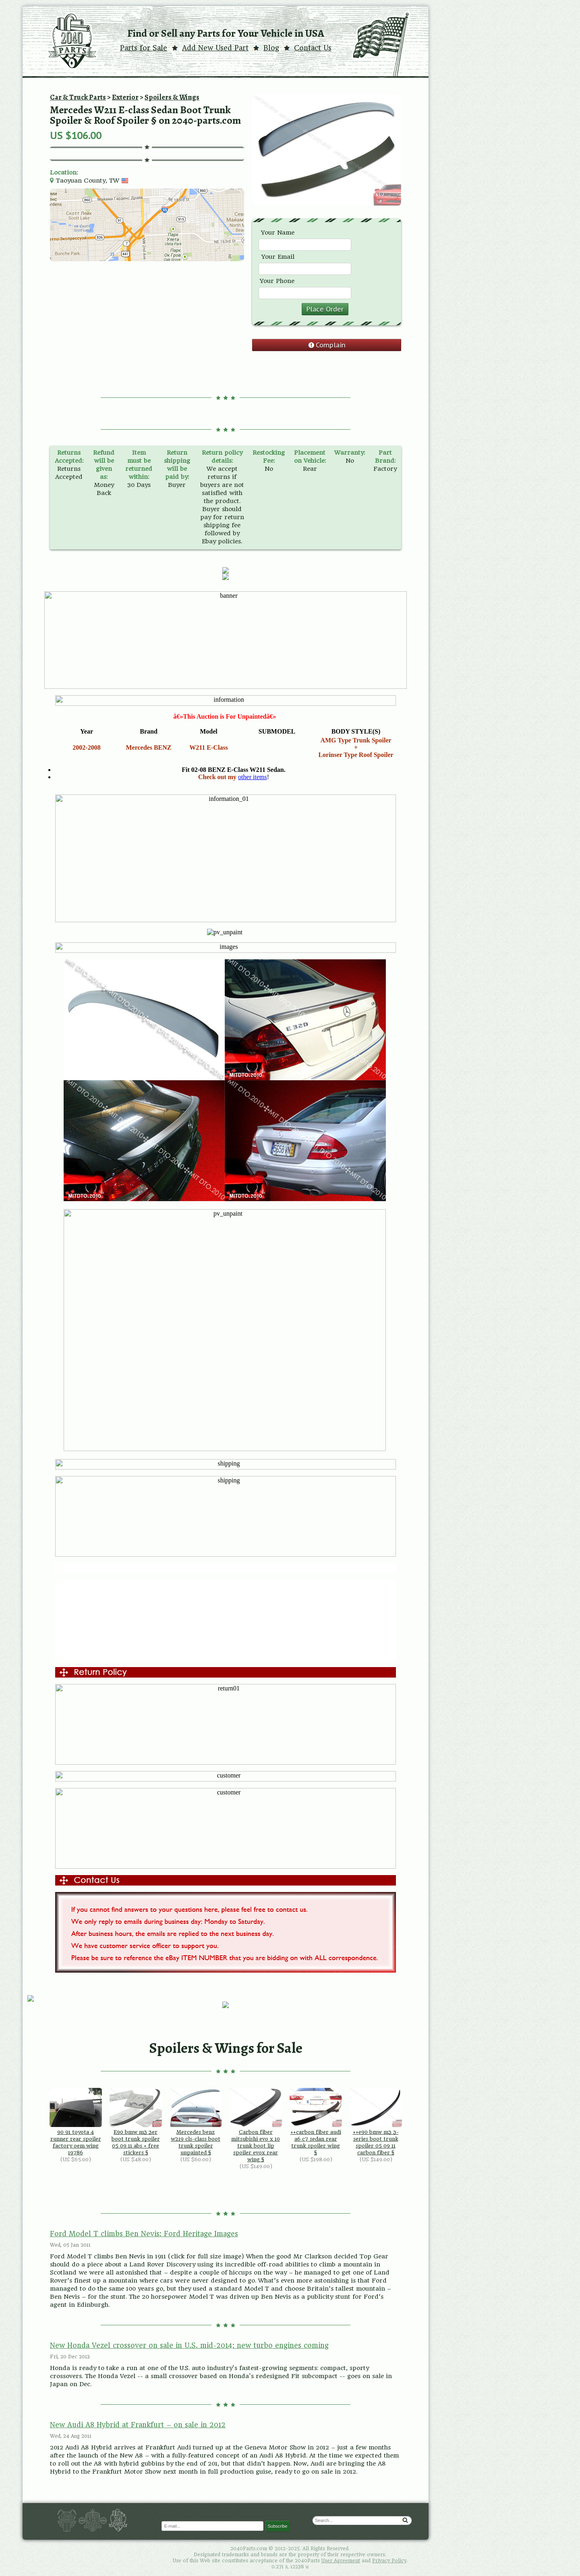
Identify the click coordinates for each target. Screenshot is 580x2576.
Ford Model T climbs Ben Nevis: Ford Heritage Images (144, 2234)
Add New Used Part (215, 48)
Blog (271, 48)
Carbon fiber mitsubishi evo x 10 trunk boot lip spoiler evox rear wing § (256, 2125)
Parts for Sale (143, 48)
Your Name (277, 232)
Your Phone (277, 281)
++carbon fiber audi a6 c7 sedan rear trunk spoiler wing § (316, 2122)
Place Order (325, 309)
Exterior (125, 97)
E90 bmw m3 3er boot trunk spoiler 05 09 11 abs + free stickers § (136, 2122)
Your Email (277, 256)
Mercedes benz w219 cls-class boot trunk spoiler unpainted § (196, 2122)
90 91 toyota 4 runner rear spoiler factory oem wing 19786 (76, 2122)
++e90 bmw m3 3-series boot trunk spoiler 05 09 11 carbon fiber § (376, 2122)
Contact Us (312, 48)
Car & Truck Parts (78, 97)
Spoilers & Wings (172, 97)
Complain (331, 345)
